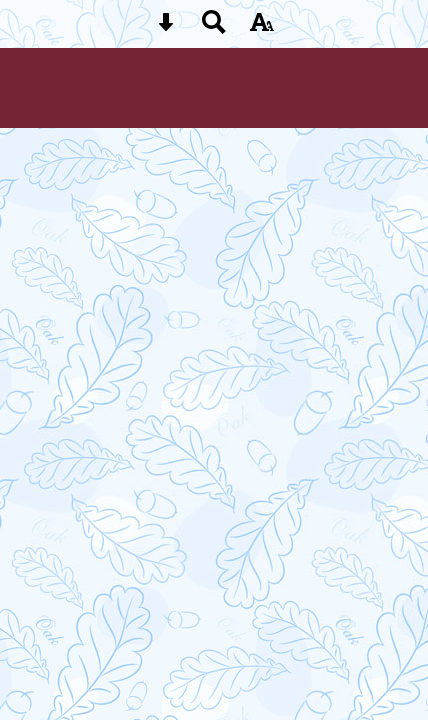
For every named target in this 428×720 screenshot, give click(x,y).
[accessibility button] (262, 28)
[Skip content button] (166, 28)
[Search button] (214, 28)
